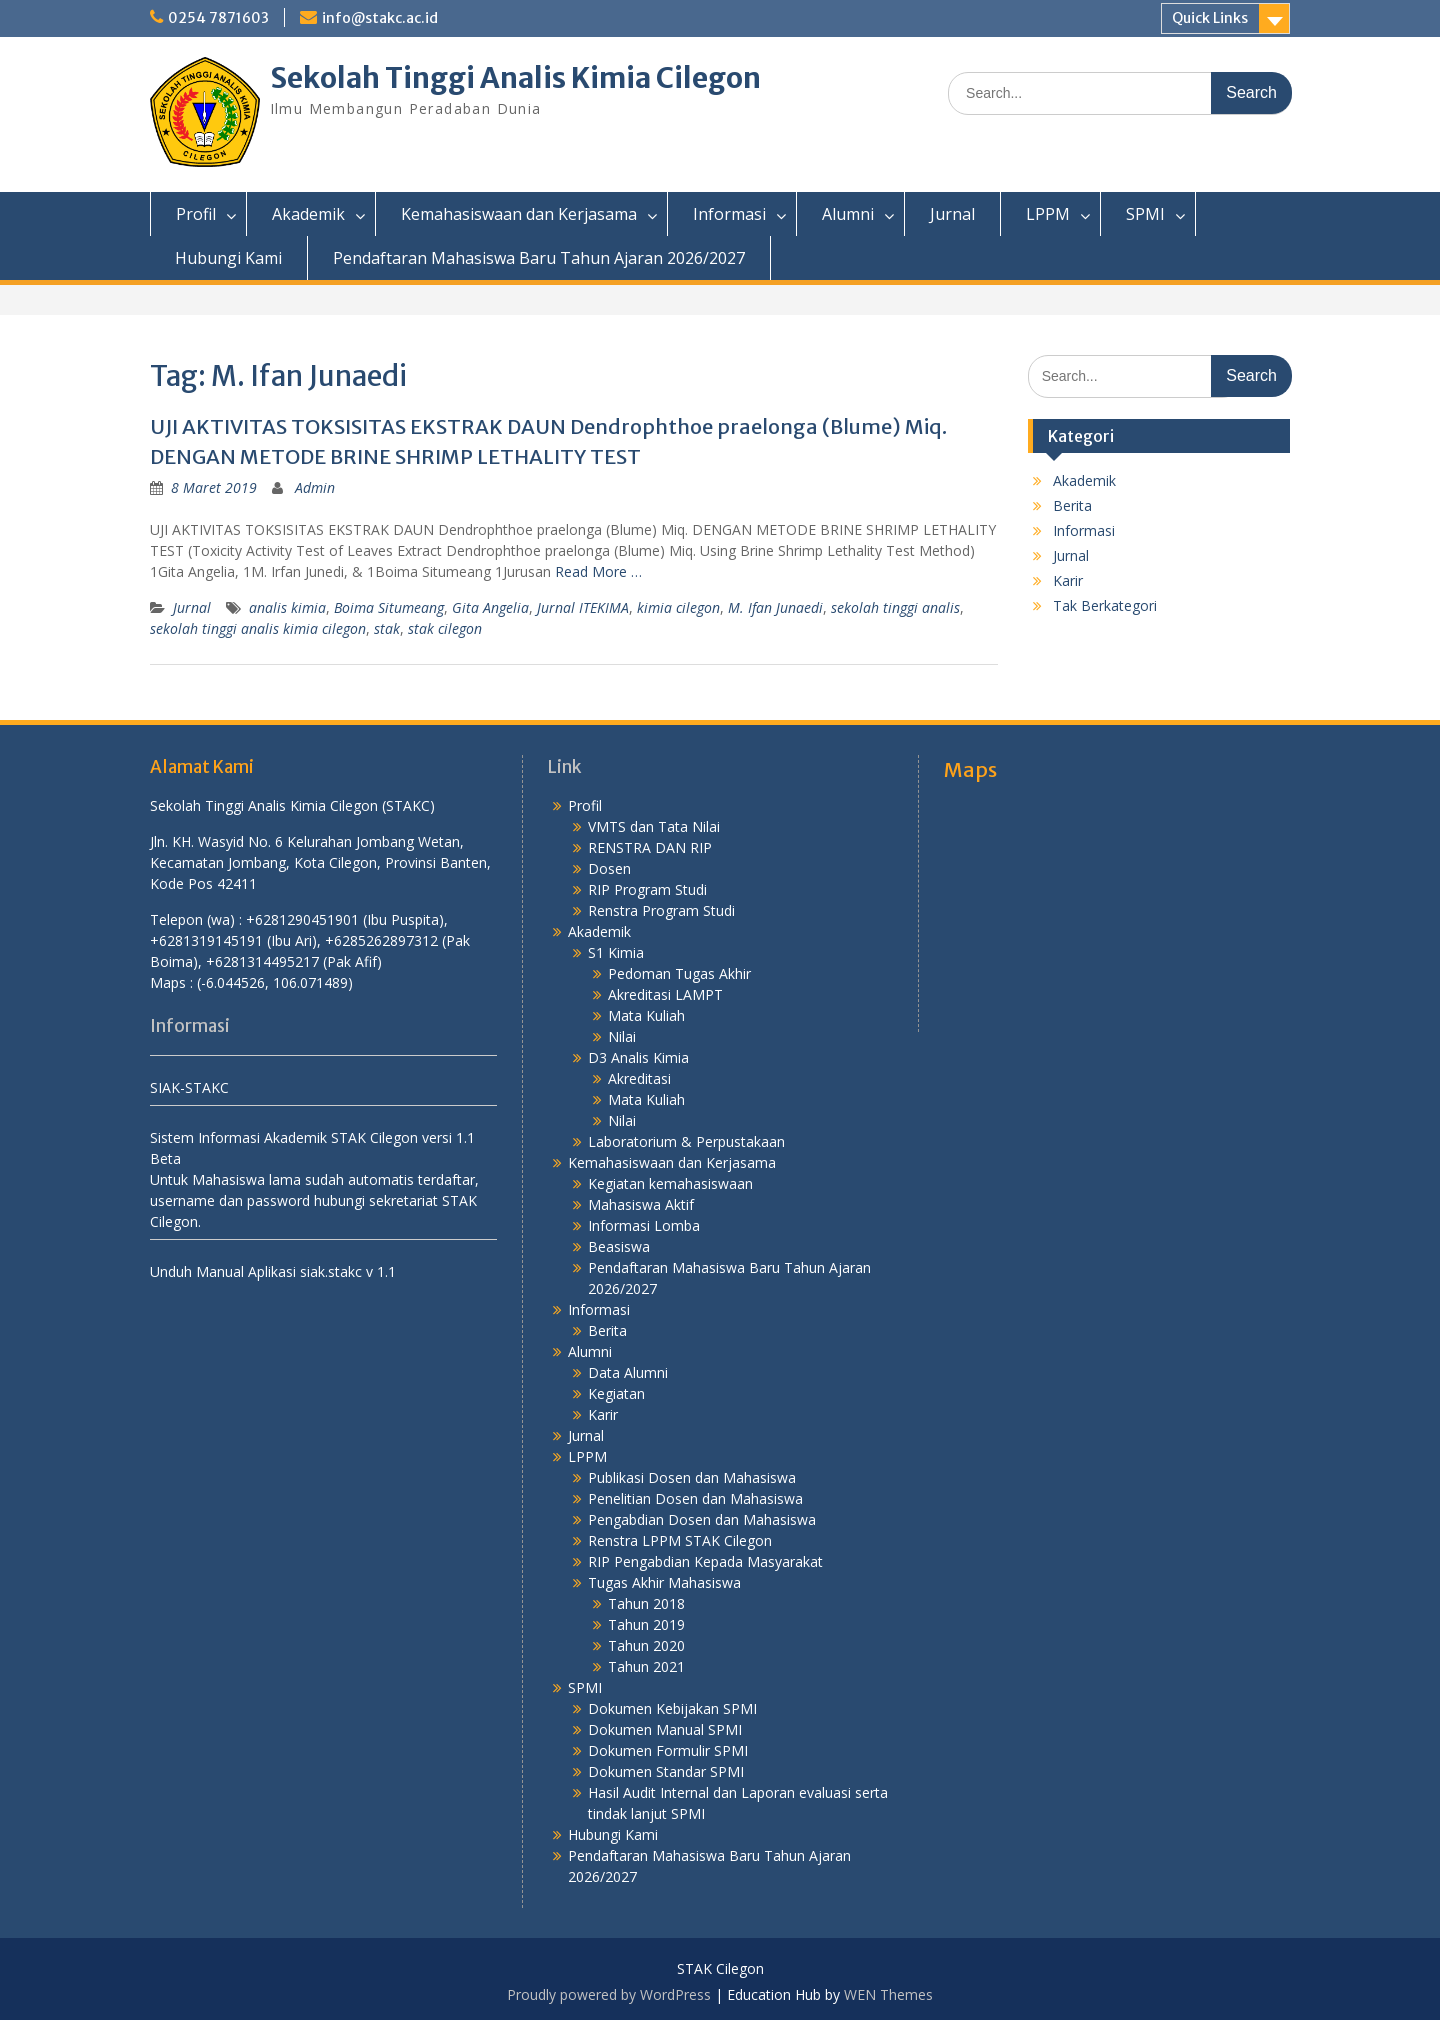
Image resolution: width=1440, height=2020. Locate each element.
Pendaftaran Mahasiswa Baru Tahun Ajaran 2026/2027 (539, 258)
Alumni (848, 214)
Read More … (598, 571)
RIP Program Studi (647, 889)
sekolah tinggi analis (895, 607)
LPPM (1048, 214)
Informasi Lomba (644, 1225)
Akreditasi (639, 1078)
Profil (196, 214)
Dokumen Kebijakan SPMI (672, 1708)
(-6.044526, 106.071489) (275, 982)
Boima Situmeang (389, 607)
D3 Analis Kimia (638, 1057)
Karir (1068, 580)
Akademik (308, 214)
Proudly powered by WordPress (609, 1994)
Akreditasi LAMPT (665, 994)
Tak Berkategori (1105, 605)
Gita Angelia (490, 607)
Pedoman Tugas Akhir (679, 973)
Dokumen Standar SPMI (666, 1771)
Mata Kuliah (646, 1015)
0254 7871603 (218, 18)
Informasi (729, 214)
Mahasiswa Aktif (641, 1204)
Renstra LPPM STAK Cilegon (680, 1540)
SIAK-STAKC (189, 1087)
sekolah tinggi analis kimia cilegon (258, 628)
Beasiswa (619, 1246)
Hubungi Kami (228, 258)
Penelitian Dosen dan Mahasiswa (695, 1498)
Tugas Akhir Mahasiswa (664, 1582)
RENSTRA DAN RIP (650, 847)
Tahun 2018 (646, 1603)
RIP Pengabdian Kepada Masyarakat (705, 1561)
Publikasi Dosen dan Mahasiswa (692, 1477)
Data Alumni (628, 1372)
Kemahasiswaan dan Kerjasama (519, 214)
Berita (1072, 505)
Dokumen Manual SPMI (665, 1729)
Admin (315, 487)
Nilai (622, 1036)
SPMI (1145, 214)
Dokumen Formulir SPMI (668, 1750)
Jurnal (952, 214)
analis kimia (287, 607)
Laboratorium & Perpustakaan (686, 1141)
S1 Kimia (616, 952)
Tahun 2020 (646, 1645)
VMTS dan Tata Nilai (654, 826)
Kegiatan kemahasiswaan (670, 1183)
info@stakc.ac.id (380, 18)
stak (387, 628)
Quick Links (1210, 18)
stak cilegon (445, 628)
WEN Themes (888, 1994)
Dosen (609, 868)
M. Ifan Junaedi (775, 607)
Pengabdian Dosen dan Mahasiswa (702, 1519)
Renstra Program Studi (661, 910)
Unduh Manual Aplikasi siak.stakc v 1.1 (273, 1271)
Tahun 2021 (646, 1666)
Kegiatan (616, 1393)
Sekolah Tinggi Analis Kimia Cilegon (515, 78)
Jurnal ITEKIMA (583, 607)
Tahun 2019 (646, 1624)
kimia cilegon (678, 607)
